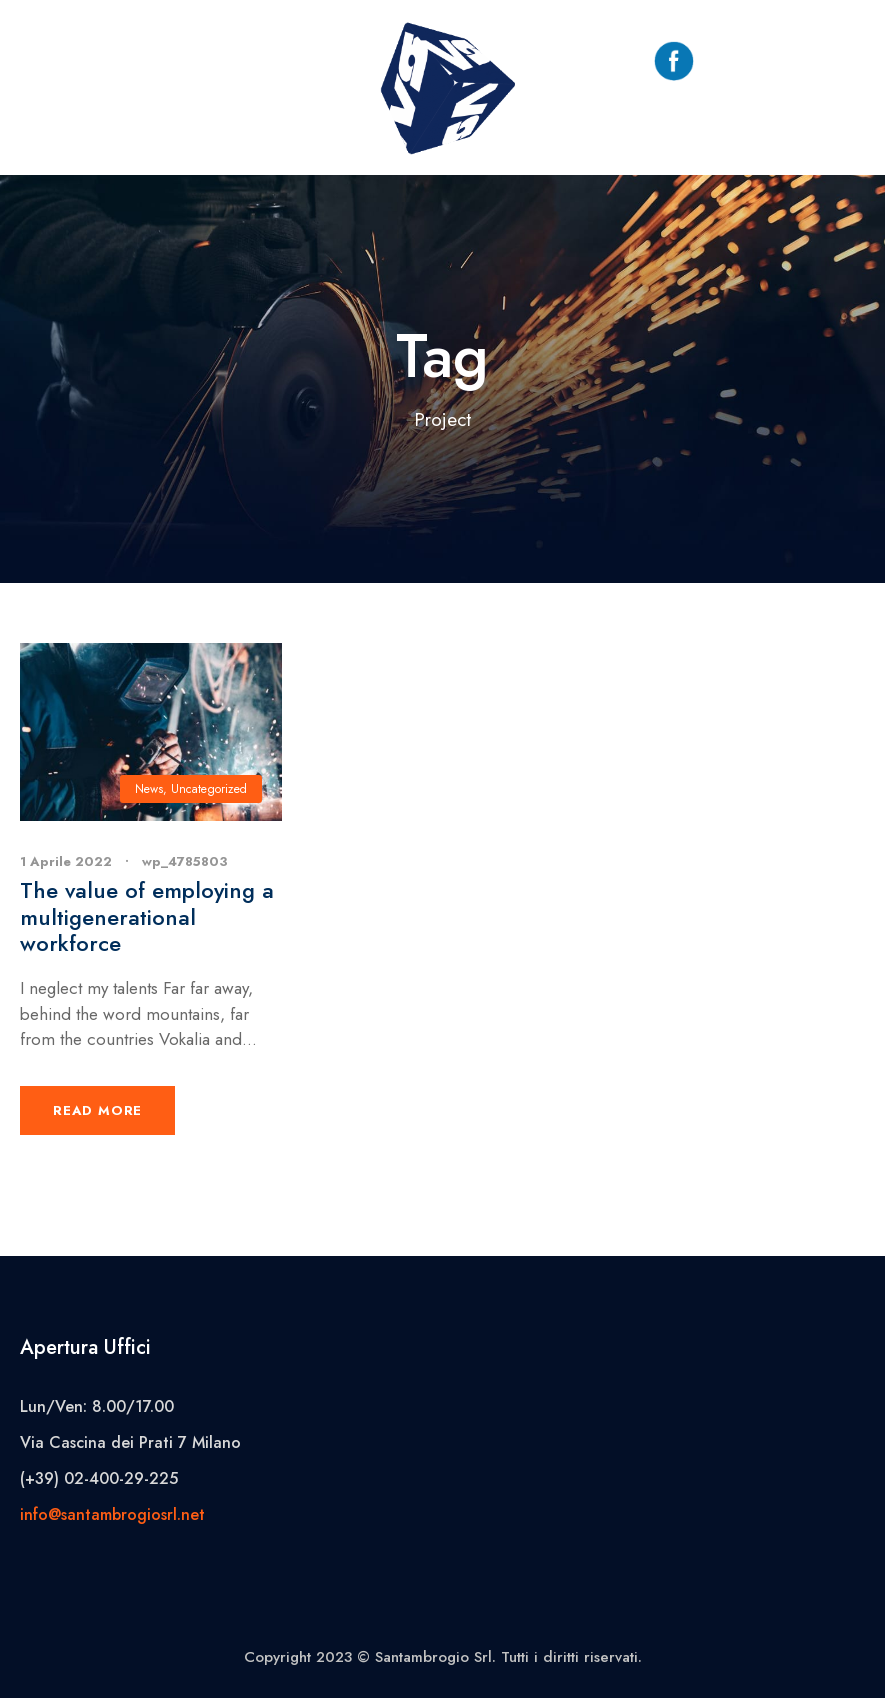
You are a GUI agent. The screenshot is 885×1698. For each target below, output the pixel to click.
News (149, 789)
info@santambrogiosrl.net (112, 1514)
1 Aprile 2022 (66, 861)
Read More (97, 1110)
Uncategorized (209, 789)
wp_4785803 (185, 861)
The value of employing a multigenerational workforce (147, 916)
